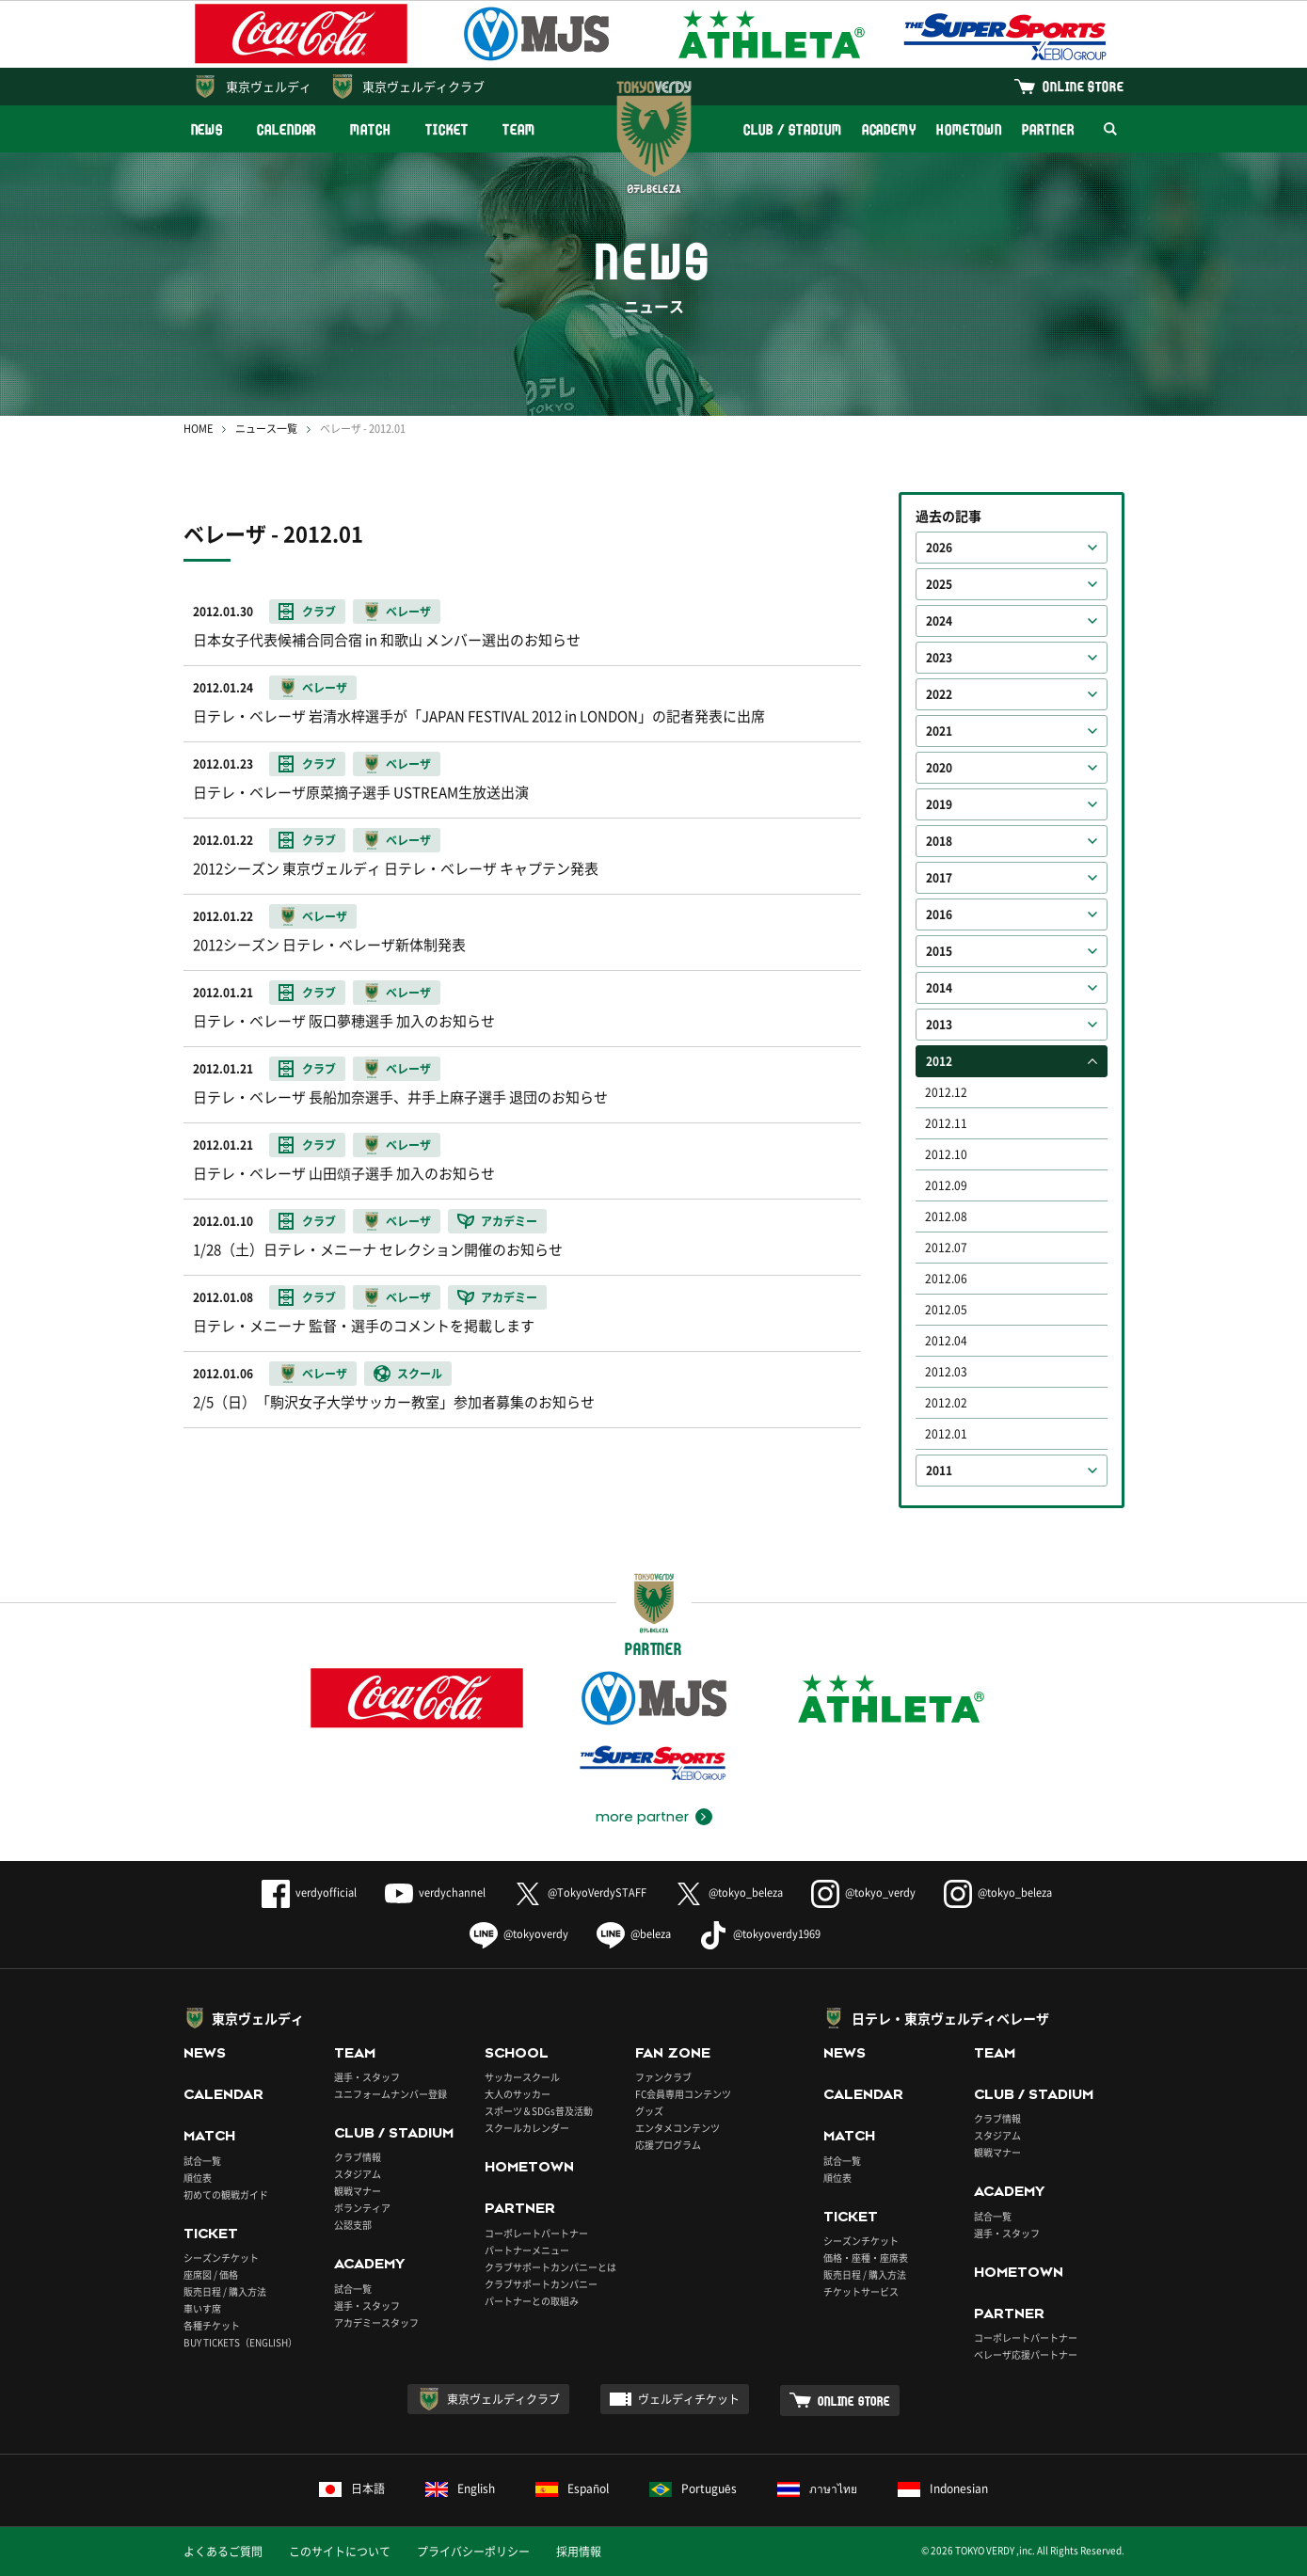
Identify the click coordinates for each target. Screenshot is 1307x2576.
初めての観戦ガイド (225, 2194)
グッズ (649, 2111)
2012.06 (946, 1278)
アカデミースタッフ (376, 2322)
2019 (939, 804)
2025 (939, 584)
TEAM (518, 129)
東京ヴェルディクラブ (423, 86)
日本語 (352, 2488)
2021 (939, 731)
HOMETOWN (969, 129)
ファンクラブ (663, 2077)
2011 (939, 1470)
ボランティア (362, 2208)
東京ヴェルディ (268, 86)
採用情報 (578, 2551)
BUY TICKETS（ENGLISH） (240, 2342)
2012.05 (946, 1309)
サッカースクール (522, 2077)
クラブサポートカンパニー (541, 2284)
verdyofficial (309, 1892)
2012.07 (946, 1247)
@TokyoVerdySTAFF (580, 1892)
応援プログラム (668, 2145)
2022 (939, 694)
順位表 (197, 2178)
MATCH (370, 129)
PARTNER (1048, 129)
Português (693, 2488)
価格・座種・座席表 (865, 2257)
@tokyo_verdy (863, 1892)
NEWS (207, 129)
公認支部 (353, 2225)
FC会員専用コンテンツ (683, 2094)
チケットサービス (861, 2291)
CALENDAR (286, 129)
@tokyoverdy (519, 1934)
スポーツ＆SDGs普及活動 (539, 2111)
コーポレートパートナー (536, 2233)
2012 (939, 1061)
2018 (939, 841)
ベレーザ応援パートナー (1025, 2354)
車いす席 (202, 2308)
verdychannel (435, 1892)
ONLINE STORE (1083, 86)
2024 (939, 620)
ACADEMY (889, 129)
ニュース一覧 (266, 429)
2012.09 (946, 1185)
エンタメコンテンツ (677, 2128)
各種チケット (211, 2325)
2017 (939, 877)
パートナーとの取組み (532, 2301)
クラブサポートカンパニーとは (550, 2267)
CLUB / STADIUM (792, 129)
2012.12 (946, 1092)
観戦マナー (357, 2191)
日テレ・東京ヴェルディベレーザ (950, 2018)
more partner (642, 1816)
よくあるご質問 (223, 2551)
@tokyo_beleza (729, 1892)
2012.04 (946, 1340)
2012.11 (946, 1123)
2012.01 (946, 1433)
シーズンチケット (221, 2257)
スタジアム (357, 2174)
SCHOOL (517, 2052)
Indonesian (943, 2488)
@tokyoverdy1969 (760, 1934)
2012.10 (946, 1154)
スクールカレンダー (527, 2128)
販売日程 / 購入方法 (224, 2291)
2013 (939, 1024)
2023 (939, 657)
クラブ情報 (357, 2157)
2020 (939, 767)
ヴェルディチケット (689, 2399)
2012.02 (946, 1402)
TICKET (447, 129)
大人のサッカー (517, 2094)
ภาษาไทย (817, 2488)
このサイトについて (340, 2551)
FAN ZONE (672, 2052)
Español (572, 2488)
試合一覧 (202, 2161)
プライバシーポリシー (473, 2551)
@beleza (634, 1934)
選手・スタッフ (367, 2077)
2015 (939, 951)
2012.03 (946, 1371)
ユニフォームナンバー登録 (390, 2094)
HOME (198, 429)
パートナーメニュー (527, 2250)
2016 (939, 914)
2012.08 (946, 1216)
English (460, 2488)
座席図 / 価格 (210, 2274)
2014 (939, 987)
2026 (939, 547)
